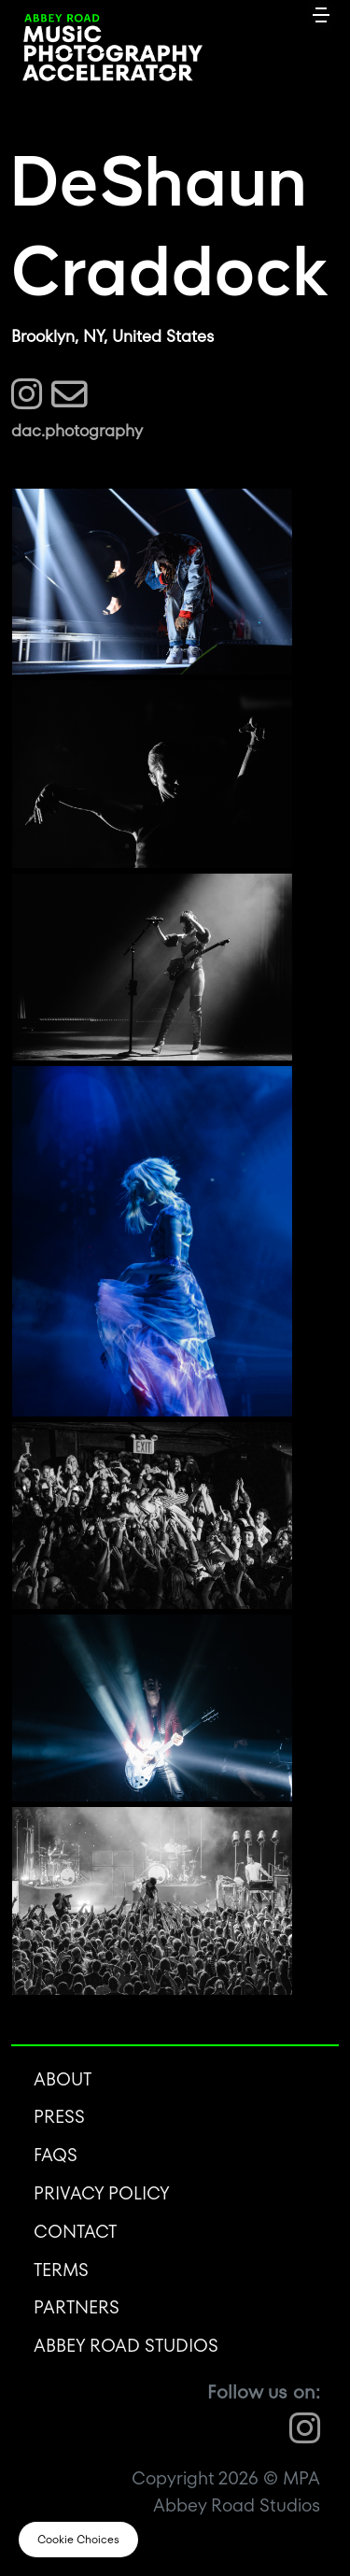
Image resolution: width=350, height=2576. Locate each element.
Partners (76, 2307)
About (62, 2079)
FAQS (55, 2155)
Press (59, 2116)
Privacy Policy (102, 2193)
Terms (61, 2270)
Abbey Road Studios (126, 2345)
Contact (75, 2231)
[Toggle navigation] (321, 13)
